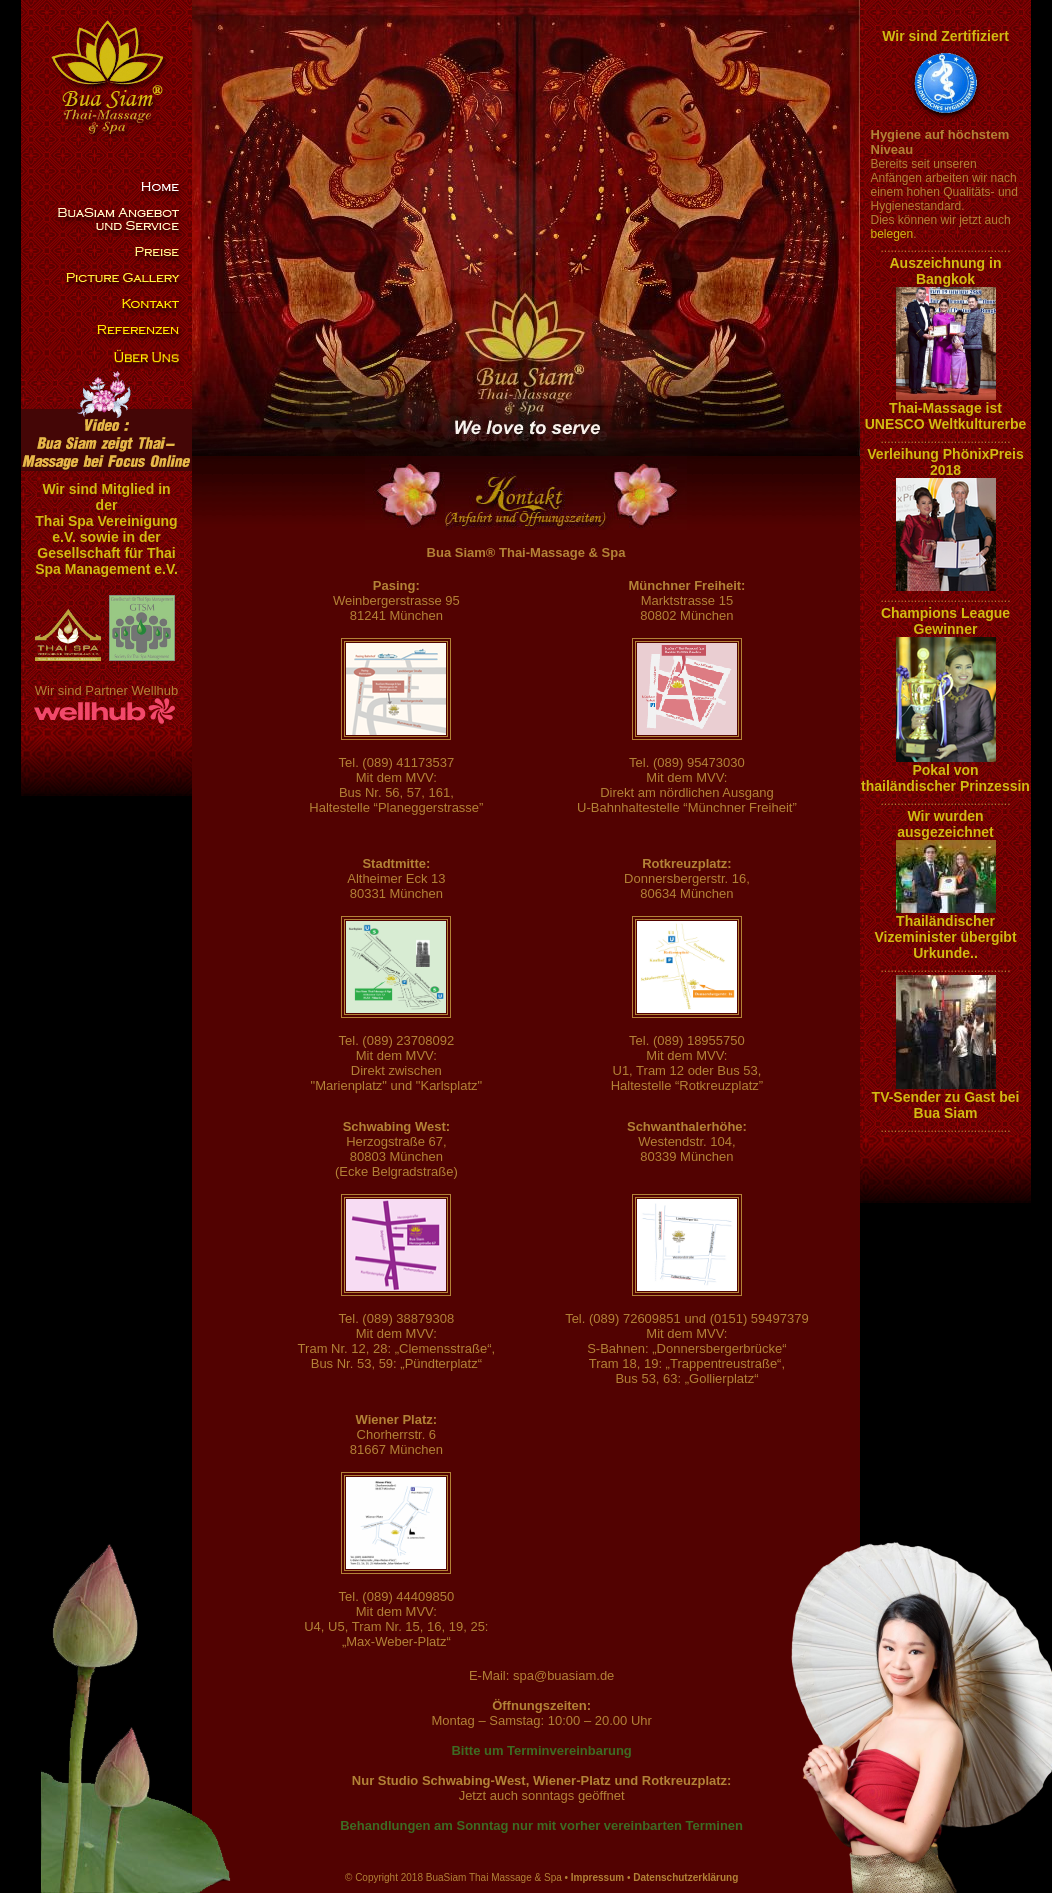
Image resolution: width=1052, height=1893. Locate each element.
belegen (892, 234)
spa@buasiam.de (563, 1675)
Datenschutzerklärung (685, 1877)
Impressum (597, 1877)
